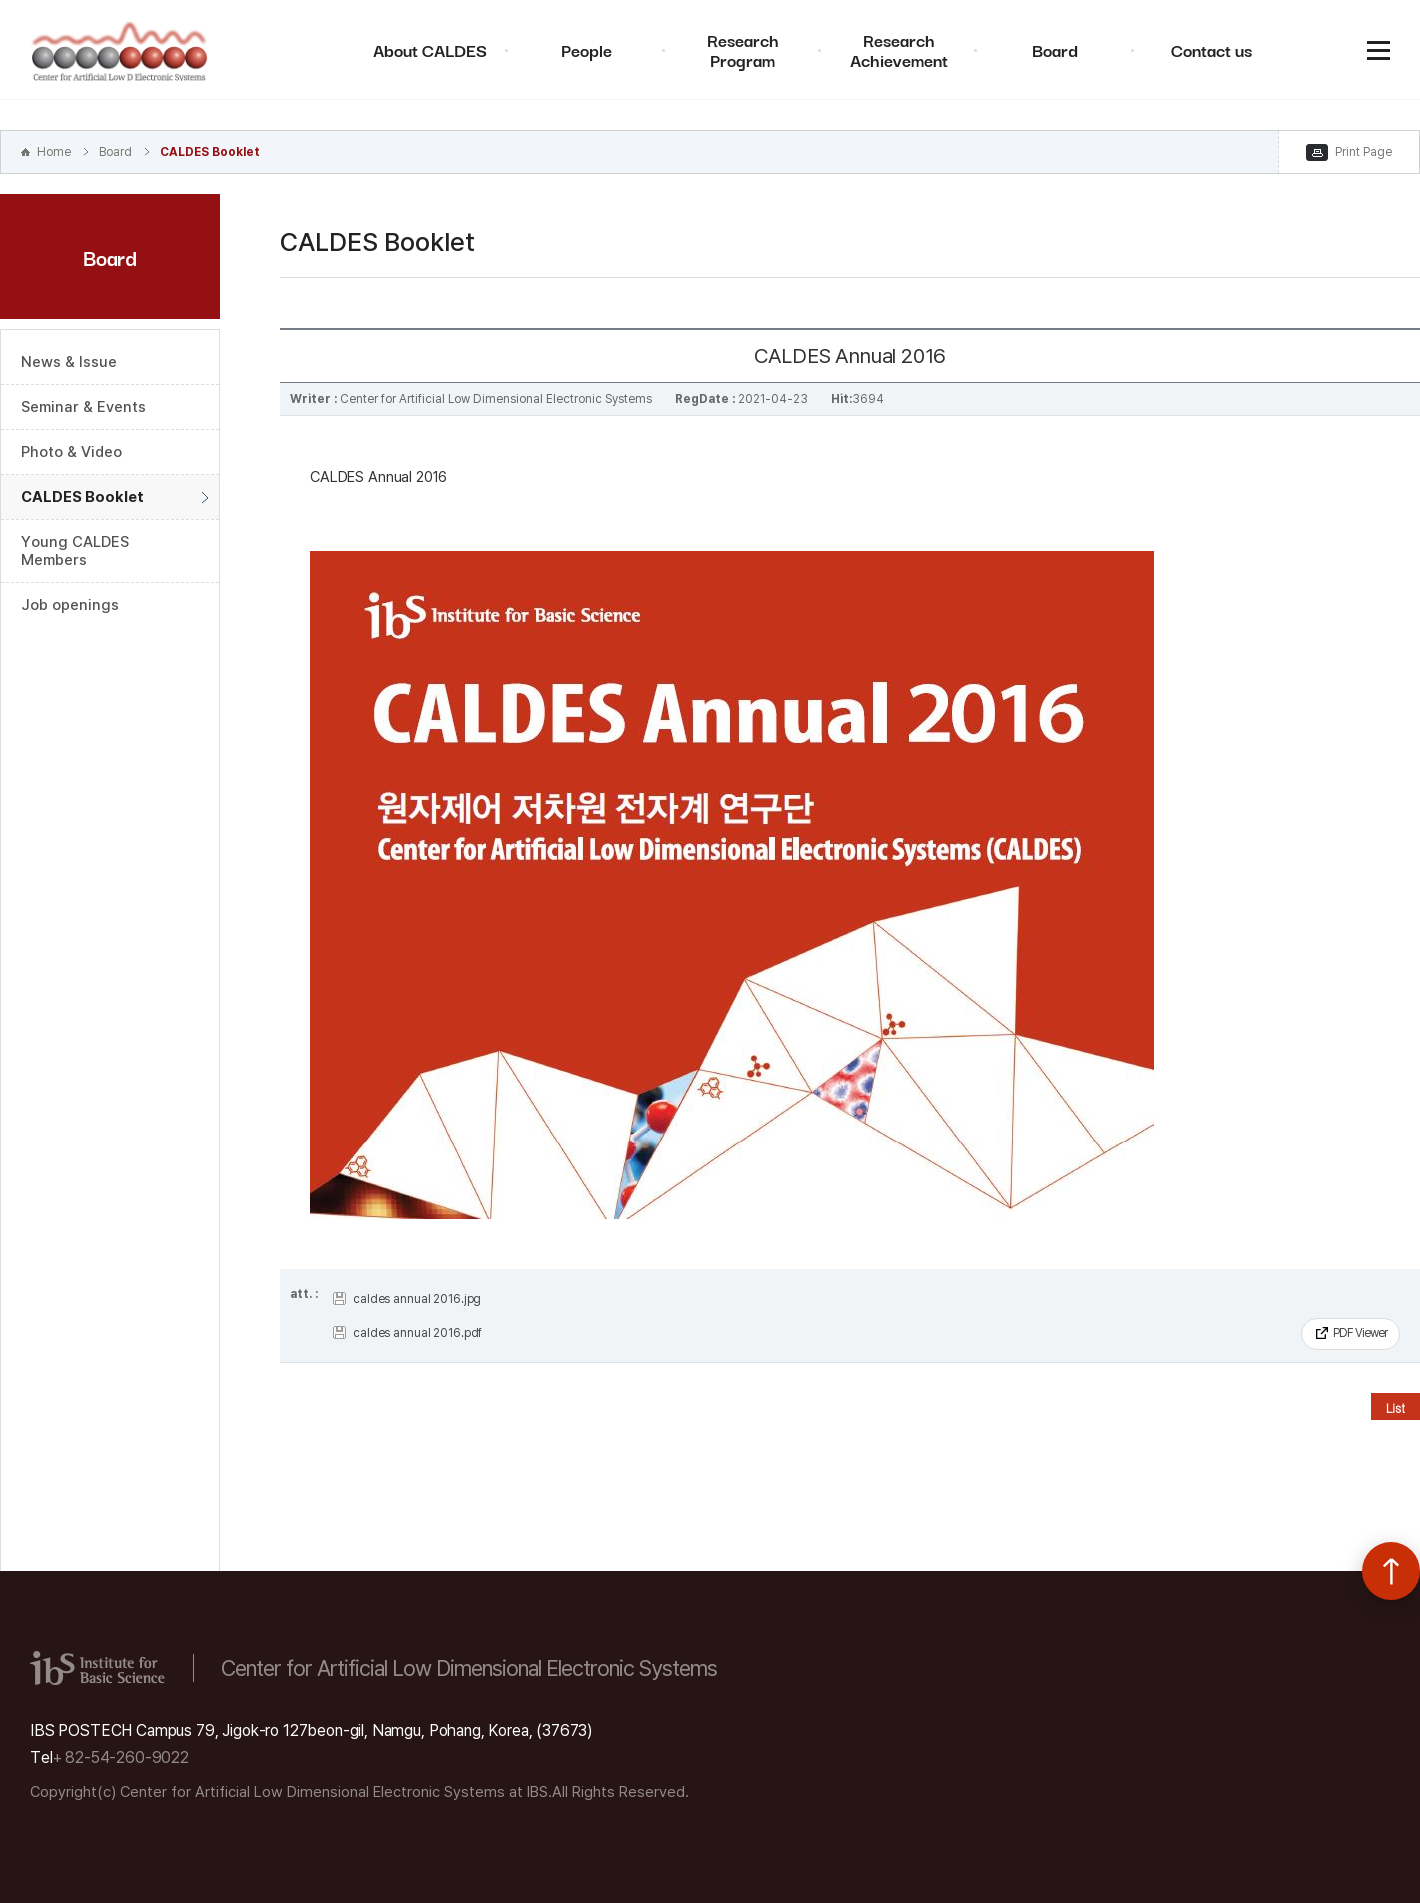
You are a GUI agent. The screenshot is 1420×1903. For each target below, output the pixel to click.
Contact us (1211, 49)
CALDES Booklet (210, 152)
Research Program (743, 49)
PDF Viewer (1360, 1333)
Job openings (70, 605)
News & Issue (69, 362)
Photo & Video (71, 452)
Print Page (1363, 152)
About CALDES (430, 49)
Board (1055, 49)
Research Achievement (899, 49)
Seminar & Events (83, 407)
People (586, 49)
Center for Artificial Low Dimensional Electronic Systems (120, 50)
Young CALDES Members (75, 551)
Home (54, 152)
